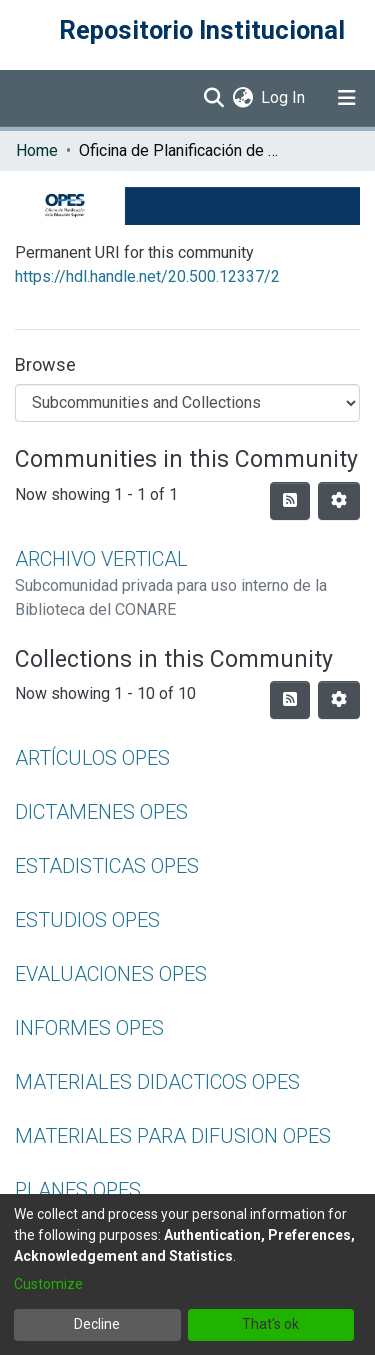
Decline (97, 1324)
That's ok (270, 1324)
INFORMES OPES (89, 1028)
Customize (48, 1284)
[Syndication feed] (290, 501)
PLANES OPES (78, 1190)
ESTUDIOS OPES (87, 920)
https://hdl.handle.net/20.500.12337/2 (147, 276)
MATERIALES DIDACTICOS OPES (157, 1082)
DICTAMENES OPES (101, 812)
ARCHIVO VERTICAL (101, 559)
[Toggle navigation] (347, 98)
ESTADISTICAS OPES (107, 866)
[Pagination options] (339, 501)
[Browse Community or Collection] (187, 403)
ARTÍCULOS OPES (92, 758)
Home (37, 150)
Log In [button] (284, 97)
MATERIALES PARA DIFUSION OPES (173, 1136)
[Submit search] (213, 98)
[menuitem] (242, 98)
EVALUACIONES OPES (111, 974)
